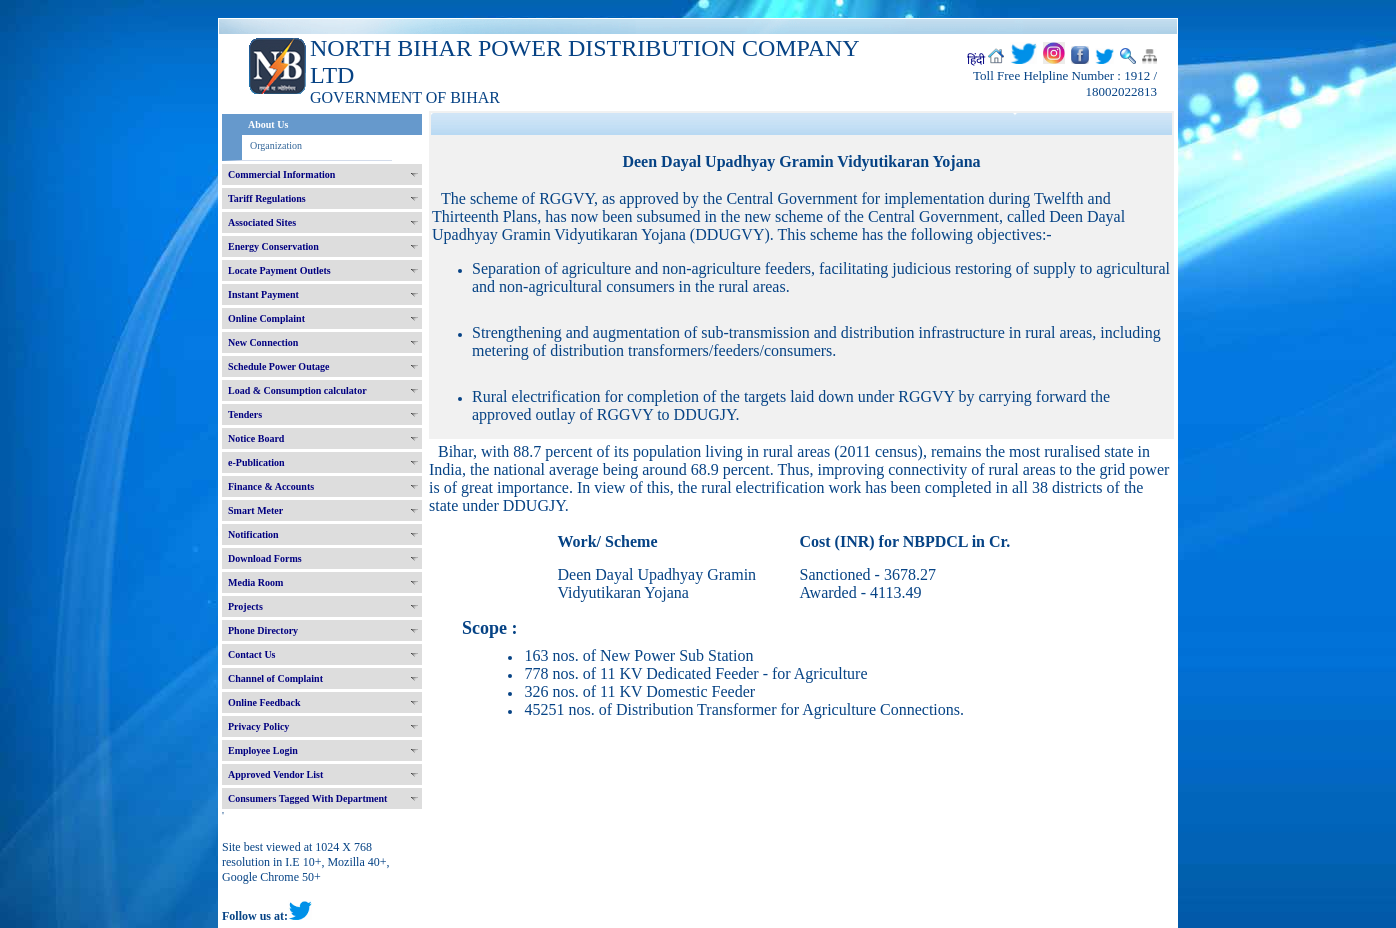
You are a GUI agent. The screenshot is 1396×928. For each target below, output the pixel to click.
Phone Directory (263, 630)
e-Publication (256, 462)
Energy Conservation (273, 246)
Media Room (255, 582)
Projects (245, 606)
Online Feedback (264, 702)
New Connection (263, 342)
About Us (268, 124)
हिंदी (976, 60)
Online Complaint (266, 318)
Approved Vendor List (275, 774)
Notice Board (256, 438)
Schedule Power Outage (278, 366)
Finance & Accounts (271, 486)
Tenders (245, 414)
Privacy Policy (258, 726)
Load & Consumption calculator (297, 390)
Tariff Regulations (267, 198)
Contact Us (252, 654)
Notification (253, 534)
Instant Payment (263, 294)
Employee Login (263, 750)
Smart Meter (255, 510)
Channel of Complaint (275, 678)
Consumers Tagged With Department (307, 798)
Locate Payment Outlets (279, 270)
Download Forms (265, 558)
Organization (276, 145)
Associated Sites (262, 222)
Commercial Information (281, 174)
